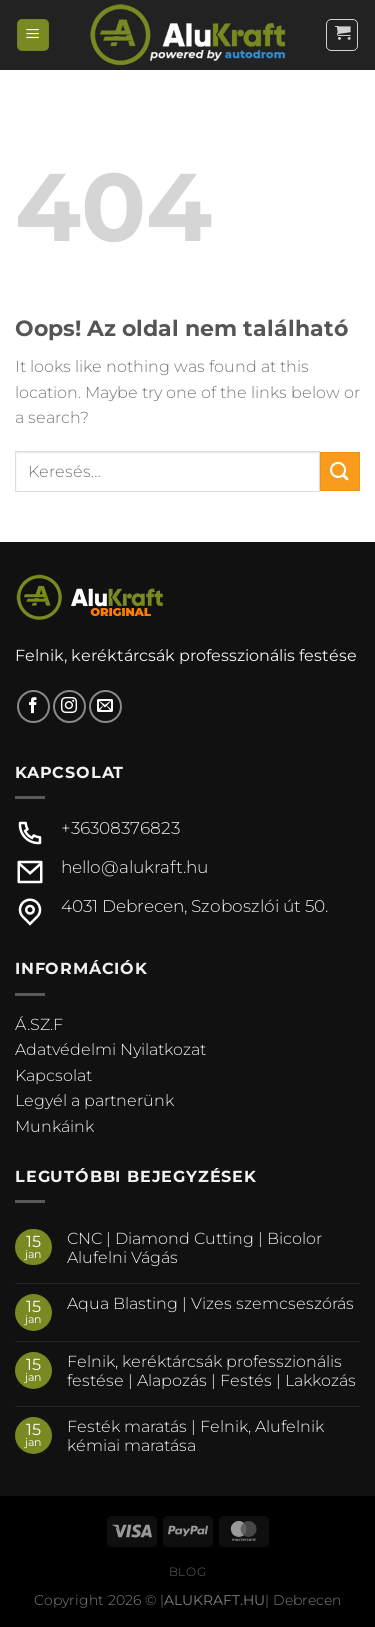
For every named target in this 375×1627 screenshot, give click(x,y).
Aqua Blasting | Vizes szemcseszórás (210, 1303)
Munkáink (54, 1126)
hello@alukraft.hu (134, 867)
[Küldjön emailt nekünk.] (105, 706)
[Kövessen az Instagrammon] (69, 706)
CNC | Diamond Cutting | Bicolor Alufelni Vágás (194, 1248)
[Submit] (340, 471)
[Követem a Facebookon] (33, 706)
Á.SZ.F (39, 1024)
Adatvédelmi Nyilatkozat (110, 1049)
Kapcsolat (53, 1075)
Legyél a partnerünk (94, 1100)
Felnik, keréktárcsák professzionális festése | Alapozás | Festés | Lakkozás (211, 1371)
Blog (187, 1571)
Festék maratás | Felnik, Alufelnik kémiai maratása (195, 1436)
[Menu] (33, 35)
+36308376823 (120, 828)
